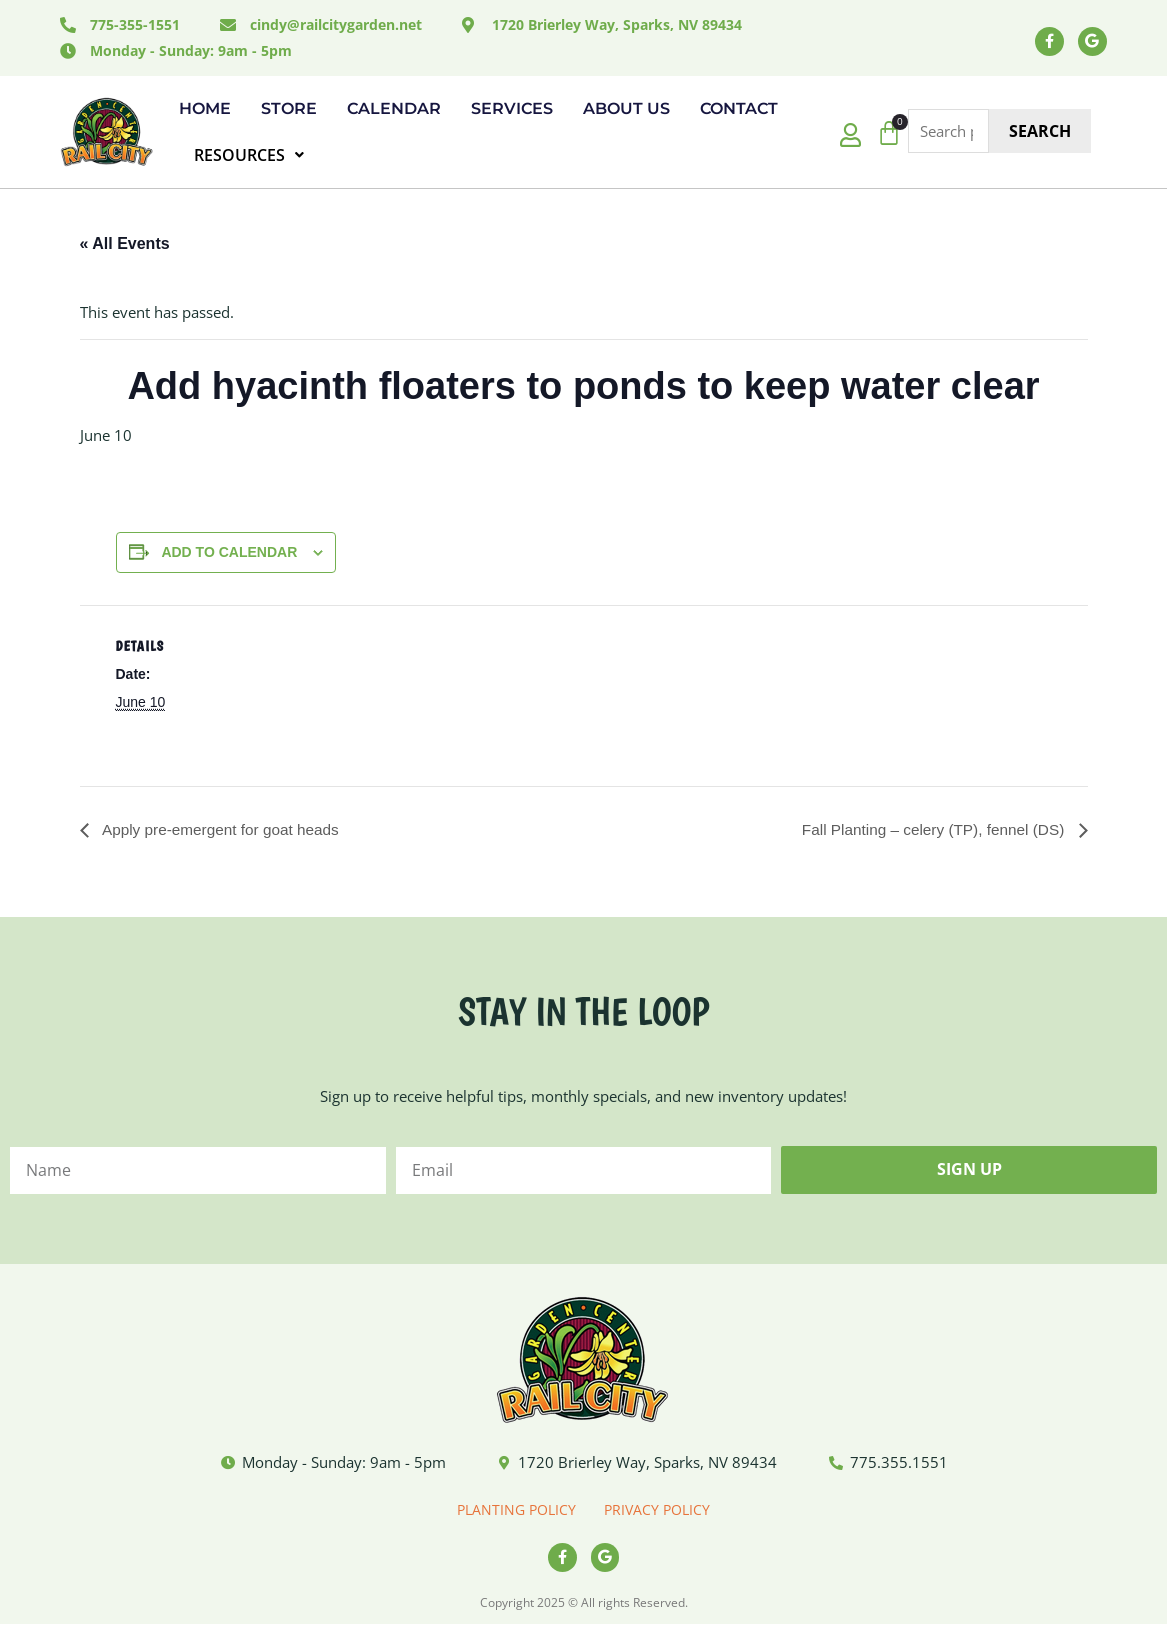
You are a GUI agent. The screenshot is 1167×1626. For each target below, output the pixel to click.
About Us (626, 108)
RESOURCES (249, 155)
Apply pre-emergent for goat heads (224, 829)
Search (1040, 131)
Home (205, 108)
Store (289, 108)
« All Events (125, 243)
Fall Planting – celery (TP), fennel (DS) (929, 829)
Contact (739, 108)
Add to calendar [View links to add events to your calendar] (229, 552)
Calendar (394, 108)
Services (512, 108)
